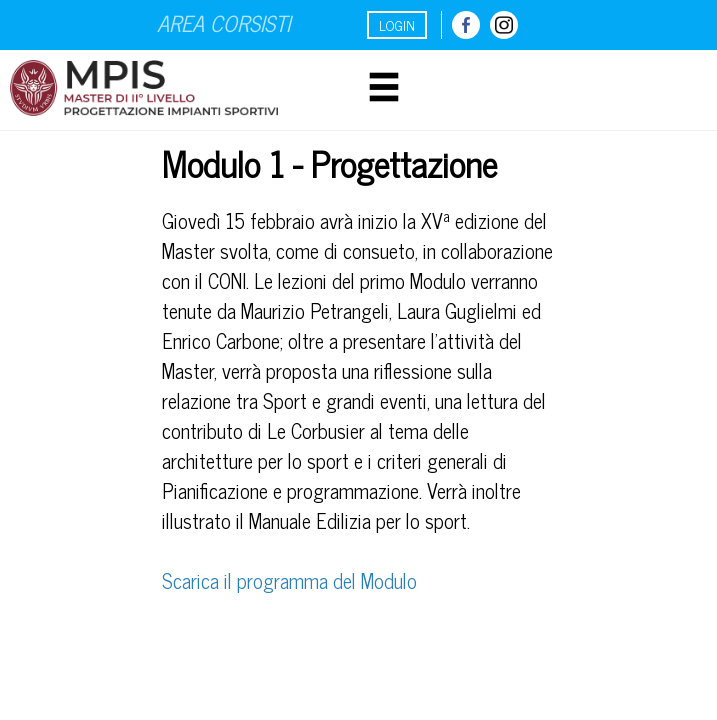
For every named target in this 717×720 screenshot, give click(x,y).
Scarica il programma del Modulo (289, 580)
